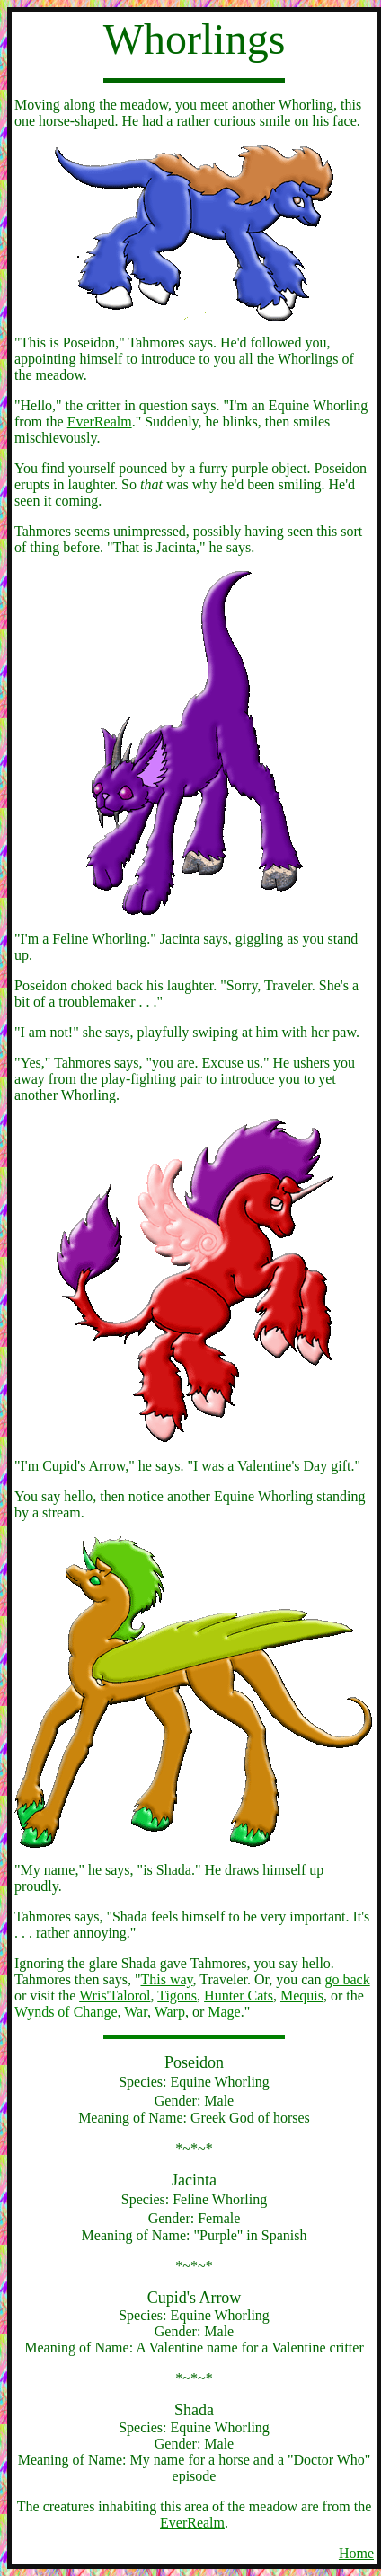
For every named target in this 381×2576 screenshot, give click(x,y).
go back (346, 1979)
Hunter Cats (238, 1995)
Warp (170, 2011)
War (135, 2011)
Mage (224, 2011)
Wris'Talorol (114, 1995)
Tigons (177, 1995)
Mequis (301, 1995)
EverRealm (99, 421)
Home (356, 2553)
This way (167, 1979)
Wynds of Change (66, 2011)
